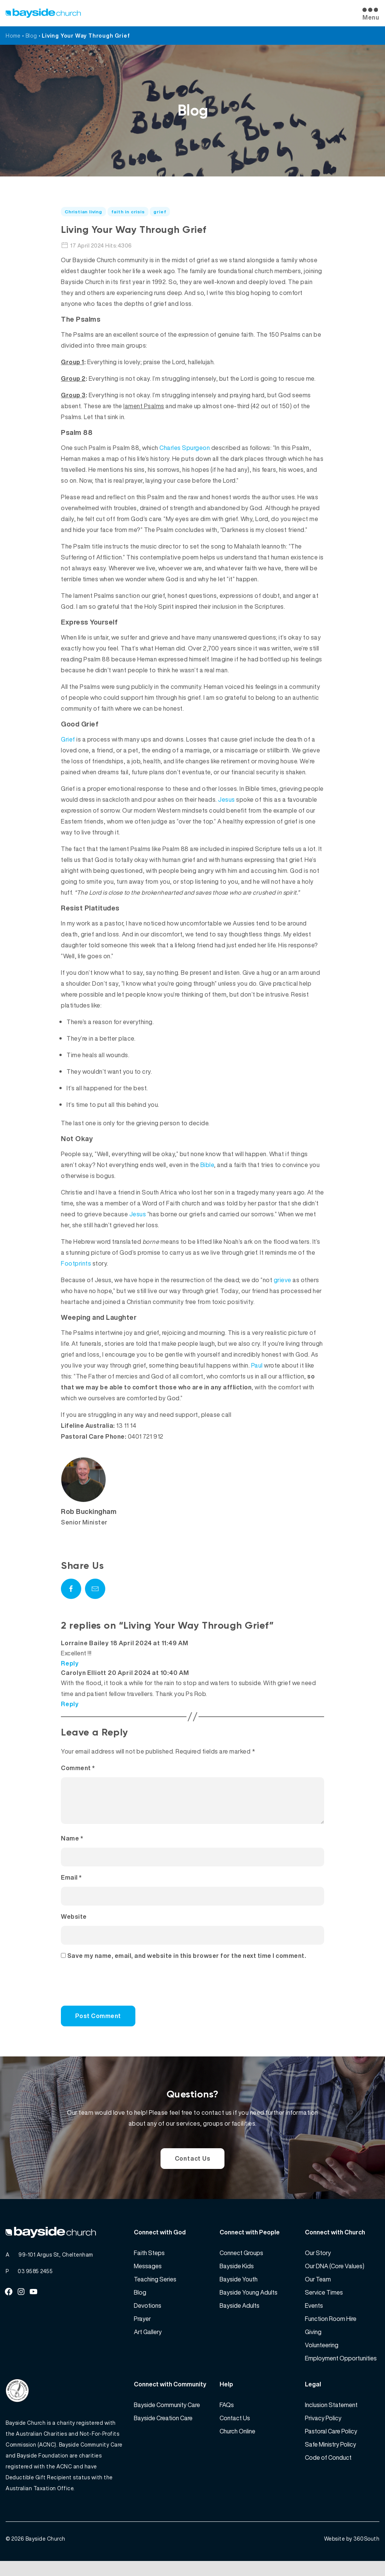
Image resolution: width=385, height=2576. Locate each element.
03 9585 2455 (35, 2284)
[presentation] (112, 1996)
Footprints (76, 1263)
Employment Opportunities (341, 2370)
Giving (313, 2344)
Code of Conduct (328, 2470)
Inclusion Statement (331, 2417)
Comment (78, 1767)
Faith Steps (149, 2265)
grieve (282, 1279)
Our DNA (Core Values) (334, 2278)
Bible (207, 1164)
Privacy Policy (323, 2430)
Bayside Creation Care (163, 2430)
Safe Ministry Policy (330, 2457)
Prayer (142, 2331)
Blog (31, 36)
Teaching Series (155, 2291)
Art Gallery (148, 2344)
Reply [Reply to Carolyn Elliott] (70, 1703)
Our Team (318, 2291)
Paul (257, 1365)
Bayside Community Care (167, 2417)
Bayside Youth (239, 2291)
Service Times (324, 2305)
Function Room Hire (330, 2331)
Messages (148, 2278)
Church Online (237, 2443)
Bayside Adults (239, 2318)
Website (74, 1925)
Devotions (147, 2318)
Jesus (226, 799)
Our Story (318, 2265)
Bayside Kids (237, 2278)
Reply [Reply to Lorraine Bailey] (70, 1663)
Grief (68, 739)
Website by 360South (352, 2554)
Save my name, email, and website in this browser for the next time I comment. (186, 1964)
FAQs (227, 2417)
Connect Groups (241, 2265)
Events (314, 2318)
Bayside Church (45, 2554)
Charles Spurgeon (184, 447)
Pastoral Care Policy (331, 2443)
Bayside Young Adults (248, 2305)
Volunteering (321, 2357)
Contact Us (193, 2168)
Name (72, 1847)
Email (71, 1886)
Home (13, 36)
